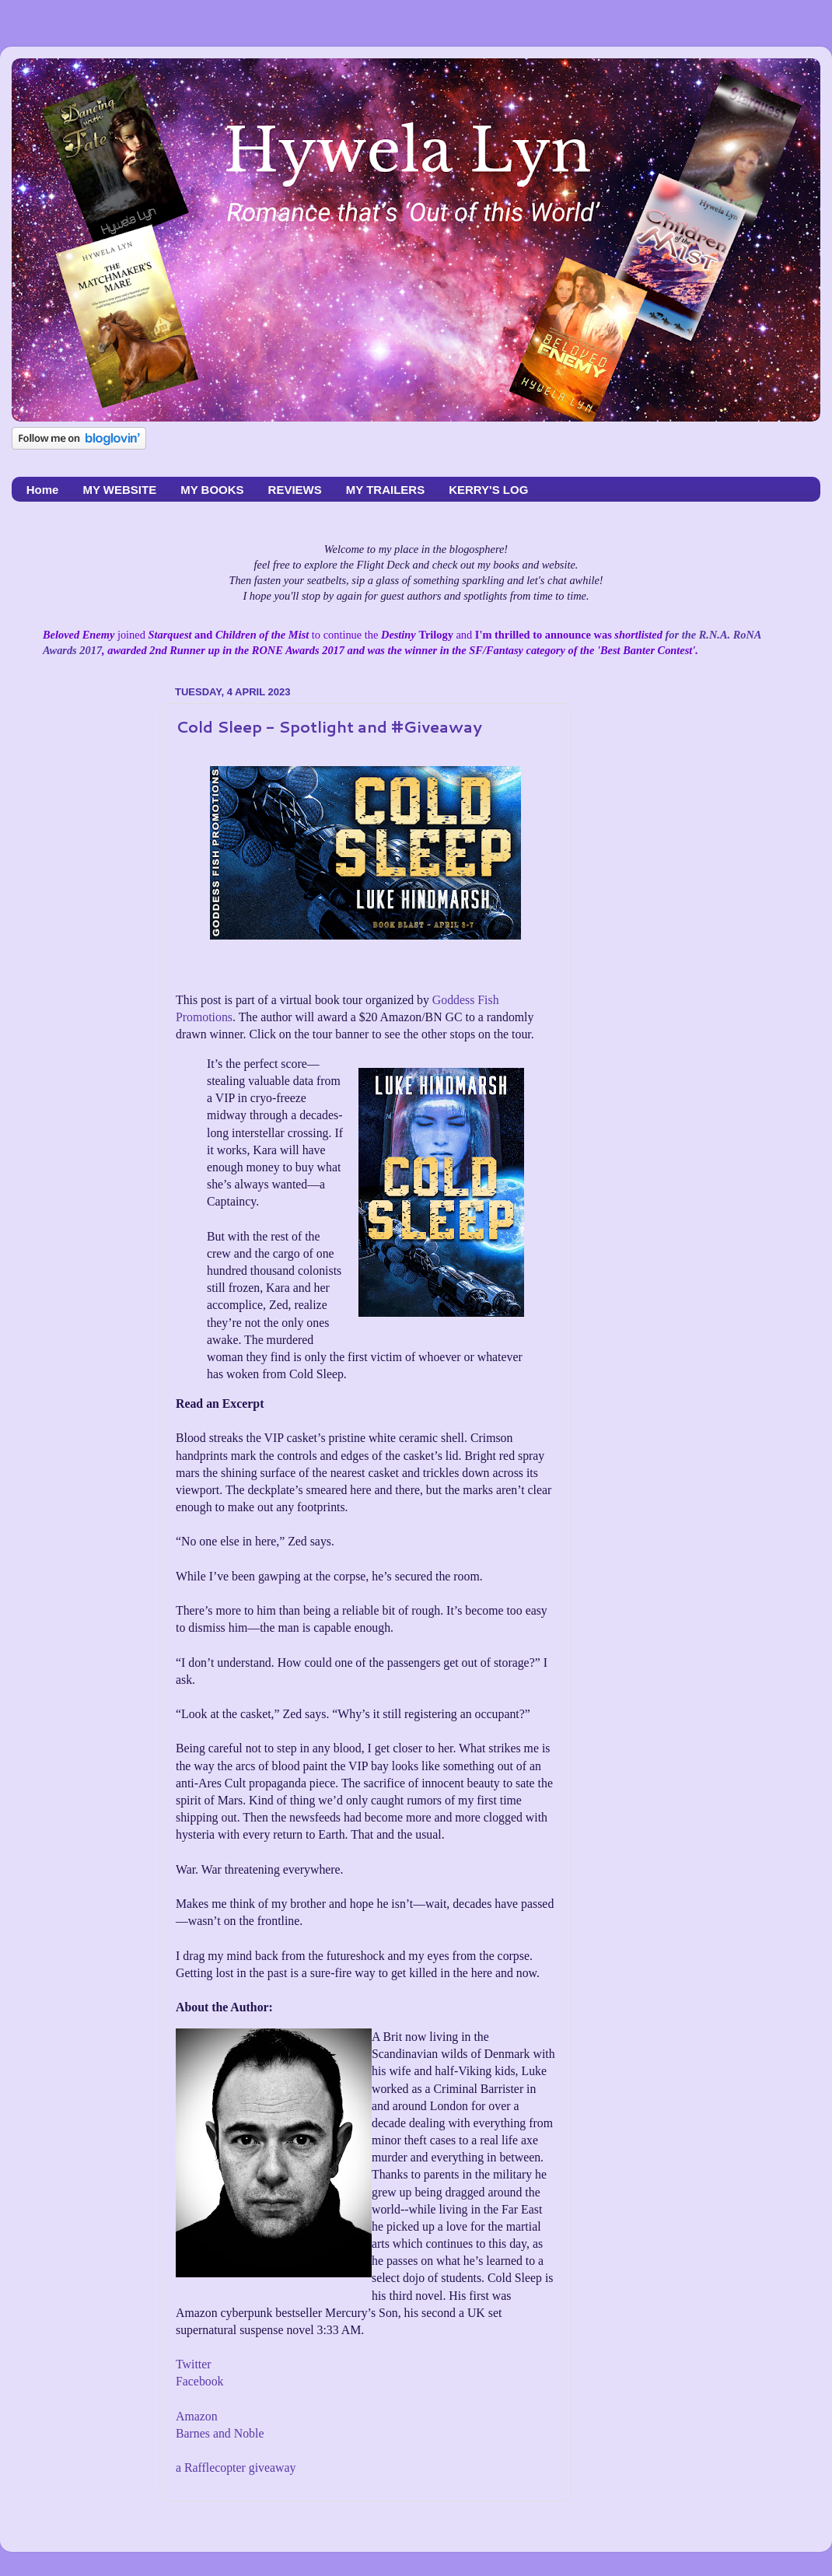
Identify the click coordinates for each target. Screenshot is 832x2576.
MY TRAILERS (385, 489)
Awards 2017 (72, 650)
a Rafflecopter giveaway (235, 2467)
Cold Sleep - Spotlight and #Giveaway (329, 726)
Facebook (200, 2381)
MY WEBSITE (119, 489)
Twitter (193, 2364)
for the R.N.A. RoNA (711, 634)
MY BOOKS (211, 489)
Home (42, 489)
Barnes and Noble (220, 2433)
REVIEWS (295, 489)
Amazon (197, 2416)
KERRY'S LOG (488, 489)
